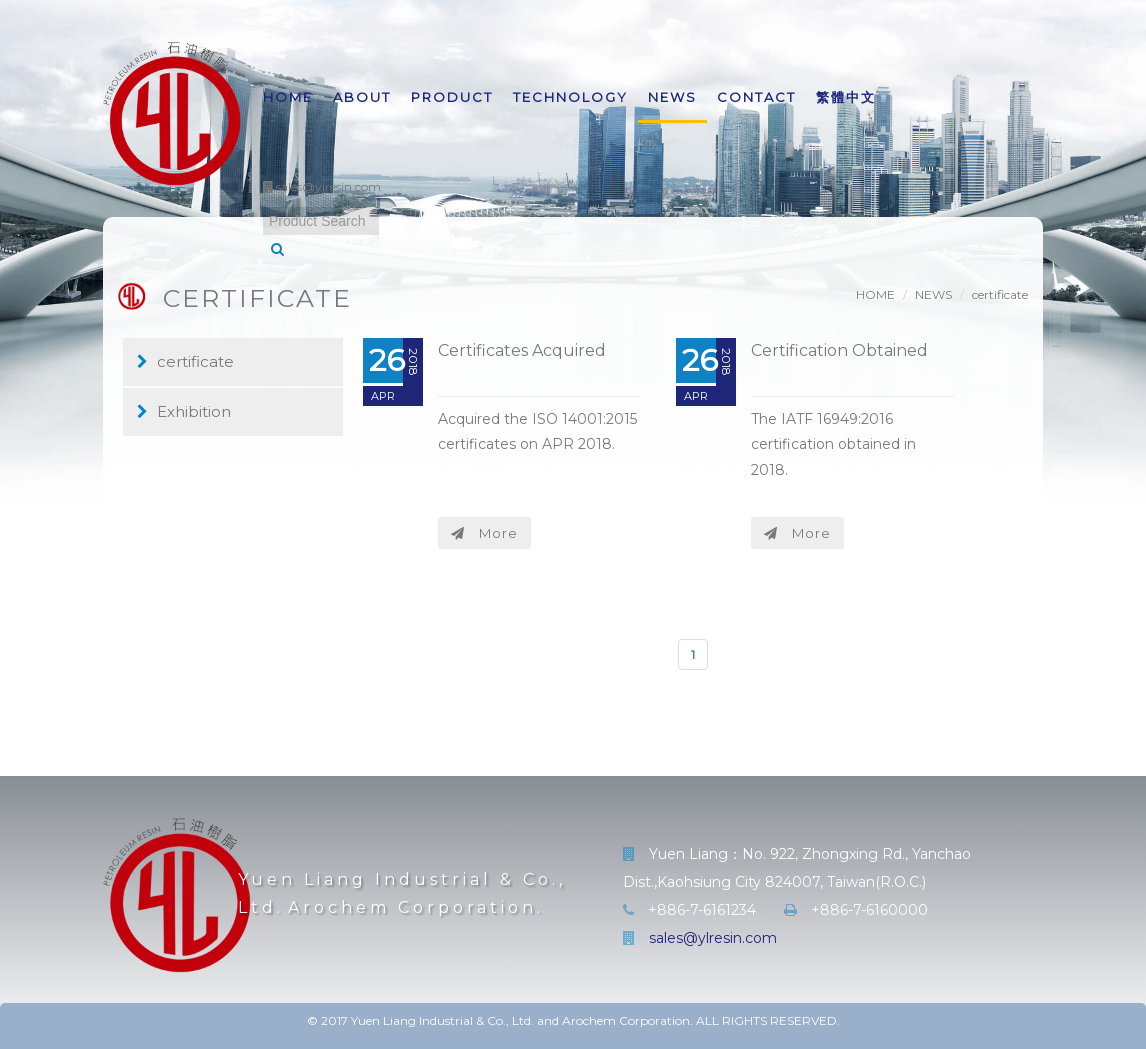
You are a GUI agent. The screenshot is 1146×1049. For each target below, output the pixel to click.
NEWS (672, 97)
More (484, 533)
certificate (1000, 294)
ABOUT (362, 97)
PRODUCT (452, 97)
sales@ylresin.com (327, 186)
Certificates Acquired (522, 350)
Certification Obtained (839, 350)
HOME (288, 97)
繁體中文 (846, 97)
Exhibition (184, 411)
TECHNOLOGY (570, 97)
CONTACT (756, 97)
